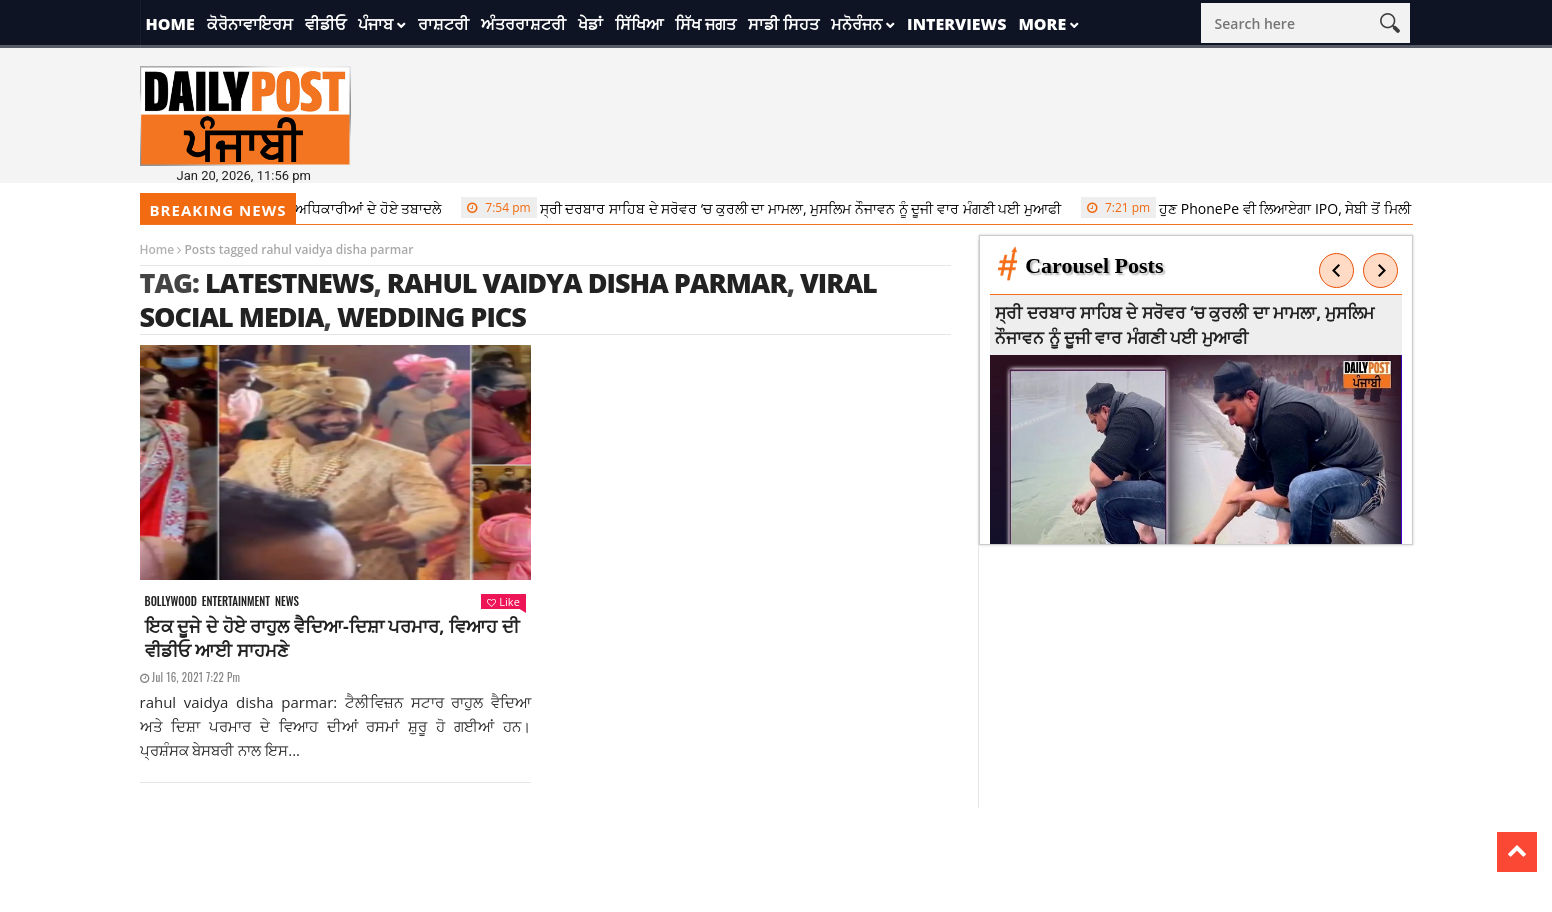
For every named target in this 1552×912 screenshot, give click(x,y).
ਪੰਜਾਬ (375, 24)
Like (503, 601)
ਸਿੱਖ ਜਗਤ (705, 24)
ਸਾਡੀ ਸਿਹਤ (783, 24)
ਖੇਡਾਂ (590, 24)
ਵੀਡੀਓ (325, 24)
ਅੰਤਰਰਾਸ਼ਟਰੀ (523, 24)
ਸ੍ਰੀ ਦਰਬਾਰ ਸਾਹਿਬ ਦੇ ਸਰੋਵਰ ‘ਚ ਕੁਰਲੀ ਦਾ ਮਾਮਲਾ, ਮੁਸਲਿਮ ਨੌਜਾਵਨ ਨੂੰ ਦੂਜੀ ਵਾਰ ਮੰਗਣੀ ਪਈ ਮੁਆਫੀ (768, 208)
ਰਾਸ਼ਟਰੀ (443, 24)
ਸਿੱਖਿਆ (639, 24)
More (1042, 24)
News (287, 601)
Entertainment (236, 601)
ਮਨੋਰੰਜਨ (856, 24)
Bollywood (171, 601)
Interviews (956, 24)
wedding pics (431, 316)
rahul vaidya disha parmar (587, 282)
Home (170, 24)
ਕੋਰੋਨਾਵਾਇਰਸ (250, 24)
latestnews (289, 282)
